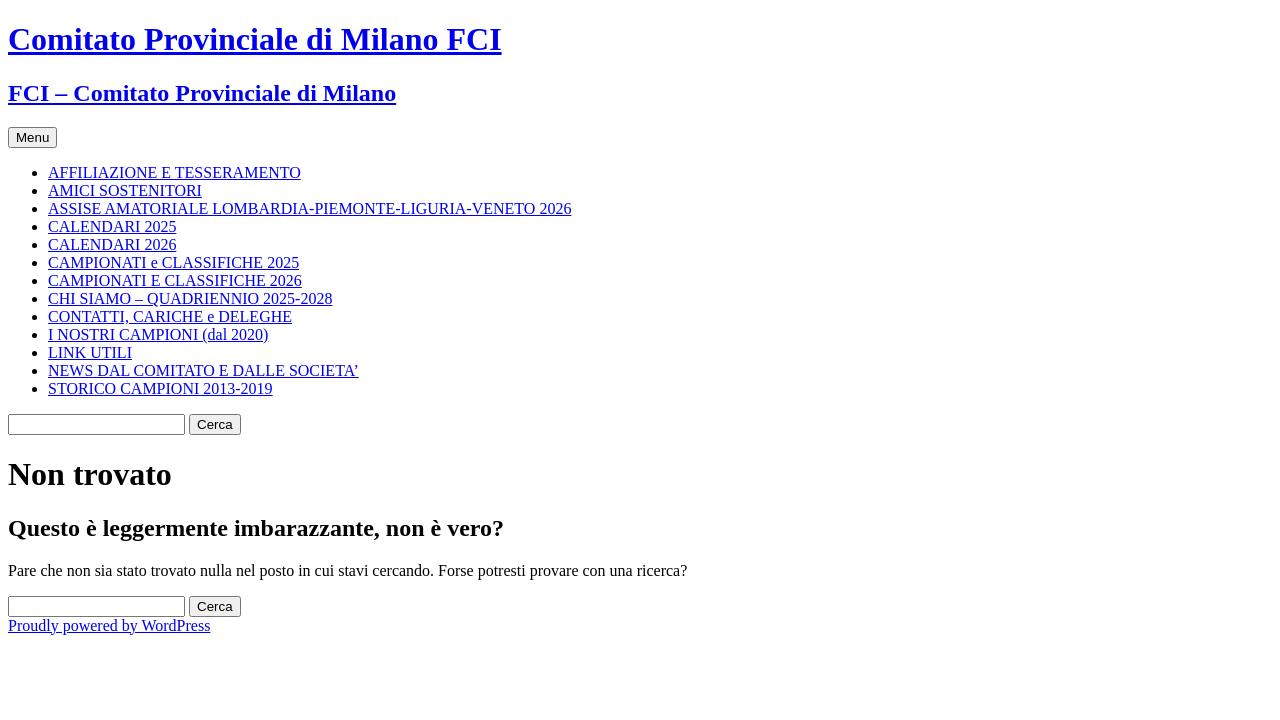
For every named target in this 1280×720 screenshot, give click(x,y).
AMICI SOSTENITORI (125, 190)
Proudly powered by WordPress (109, 625)
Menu (32, 137)
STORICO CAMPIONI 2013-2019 (160, 388)
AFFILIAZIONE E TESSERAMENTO (174, 172)
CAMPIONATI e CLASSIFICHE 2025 (173, 262)
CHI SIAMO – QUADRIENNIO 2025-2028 (190, 298)
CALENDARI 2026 (112, 244)
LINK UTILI (90, 352)
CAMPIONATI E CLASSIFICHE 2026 (175, 280)
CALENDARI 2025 (112, 226)
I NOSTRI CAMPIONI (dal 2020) (158, 334)
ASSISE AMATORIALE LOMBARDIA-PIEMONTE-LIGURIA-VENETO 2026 (309, 208)
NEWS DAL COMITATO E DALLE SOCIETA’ (203, 370)
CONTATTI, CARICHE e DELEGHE (170, 316)
